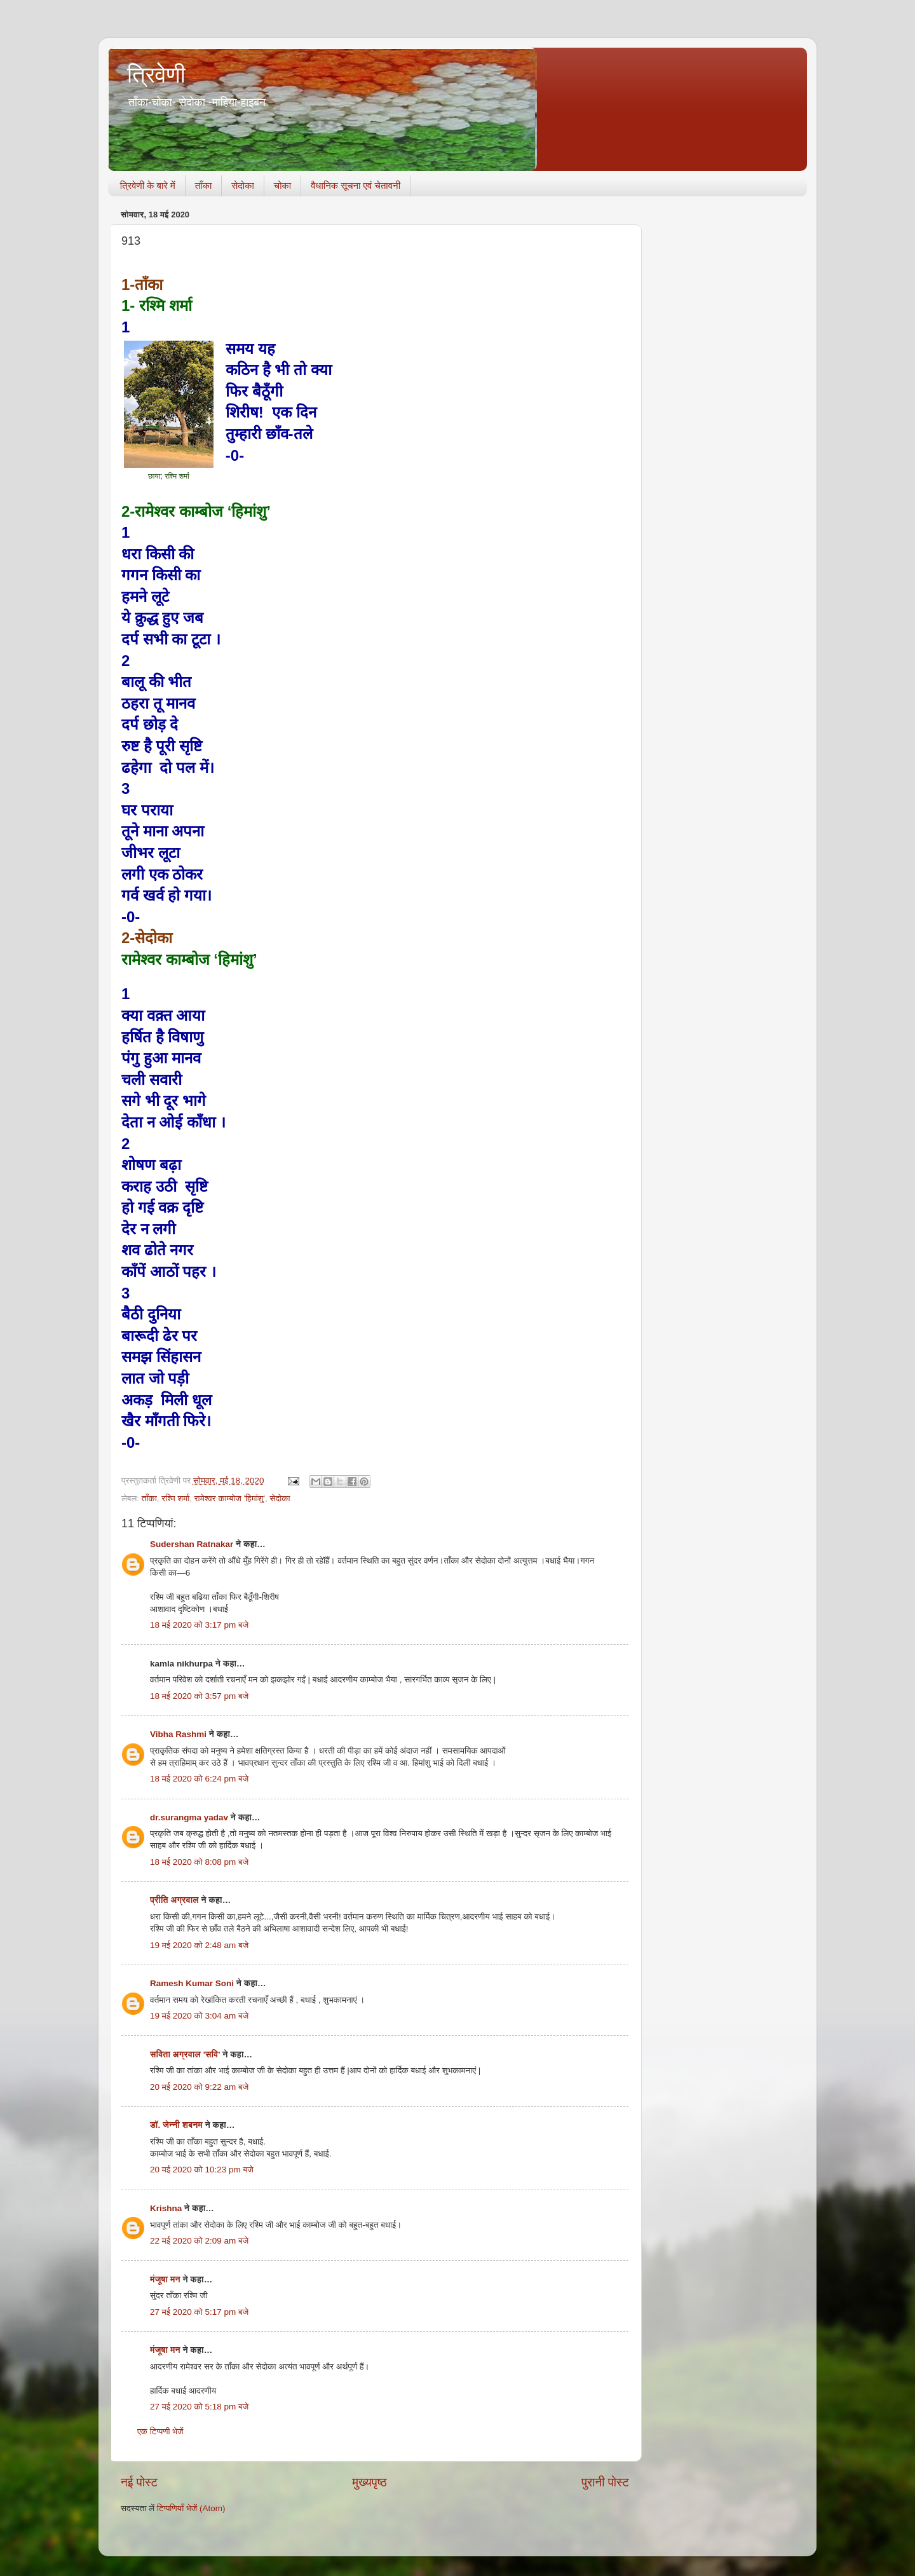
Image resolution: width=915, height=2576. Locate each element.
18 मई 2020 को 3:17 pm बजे (199, 1625)
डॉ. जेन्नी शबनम (176, 2125)
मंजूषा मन (165, 2279)
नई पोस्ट (139, 2482)
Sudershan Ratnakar (191, 1544)
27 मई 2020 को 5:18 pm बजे (199, 2406)
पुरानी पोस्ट (605, 2482)
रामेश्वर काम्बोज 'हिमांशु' (229, 1498)
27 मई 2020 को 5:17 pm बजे (199, 2312)
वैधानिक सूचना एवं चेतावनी (355, 185)
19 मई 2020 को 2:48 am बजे (199, 1945)
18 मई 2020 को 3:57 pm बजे (199, 1696)
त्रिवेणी (156, 75)
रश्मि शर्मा (175, 1498)
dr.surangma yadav (189, 1817)
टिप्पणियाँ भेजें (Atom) (191, 2508)
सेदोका (242, 185)
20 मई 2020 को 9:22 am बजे (199, 2087)
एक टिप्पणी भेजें (160, 2431)
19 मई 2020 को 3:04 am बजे (199, 2016)
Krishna (166, 2208)
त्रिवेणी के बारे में (147, 185)
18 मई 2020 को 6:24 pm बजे (199, 1778)
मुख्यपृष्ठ (369, 2482)
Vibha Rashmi (178, 1734)
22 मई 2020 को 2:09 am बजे (199, 2240)
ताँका (203, 185)
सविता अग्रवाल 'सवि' (185, 2054)
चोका (282, 185)
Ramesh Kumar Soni (192, 1983)
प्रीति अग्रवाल (174, 1900)
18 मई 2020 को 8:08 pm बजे (199, 1862)
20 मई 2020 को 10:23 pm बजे (202, 2169)
